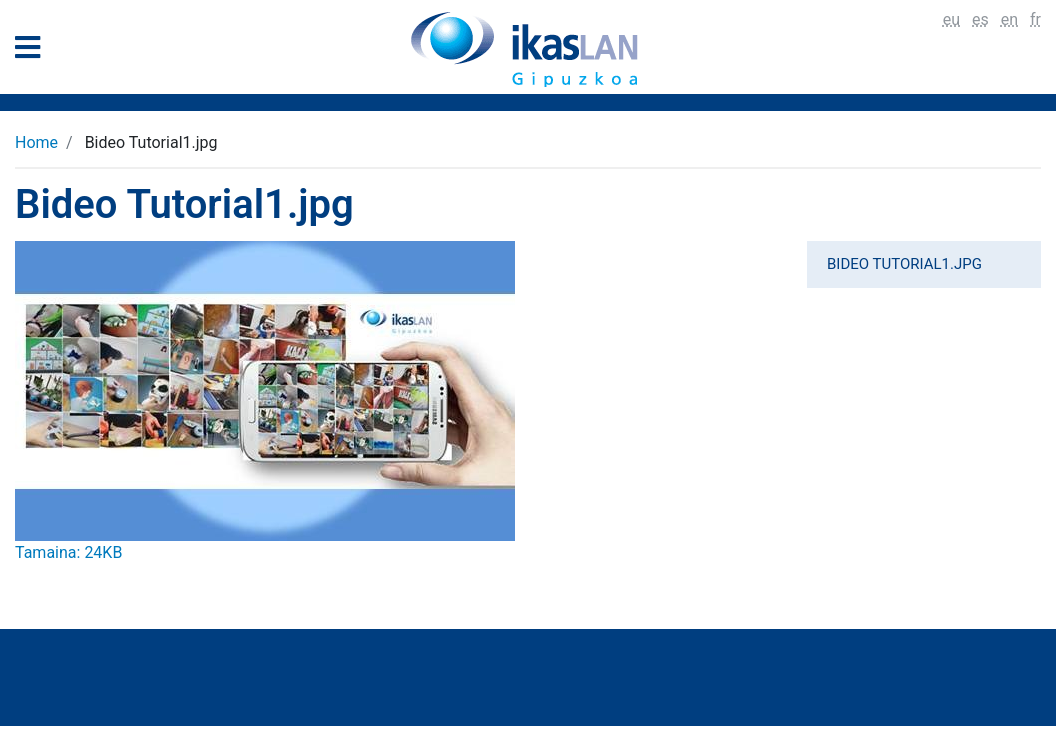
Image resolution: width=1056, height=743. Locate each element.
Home (36, 142)
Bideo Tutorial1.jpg (904, 264)
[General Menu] (33, 51)
